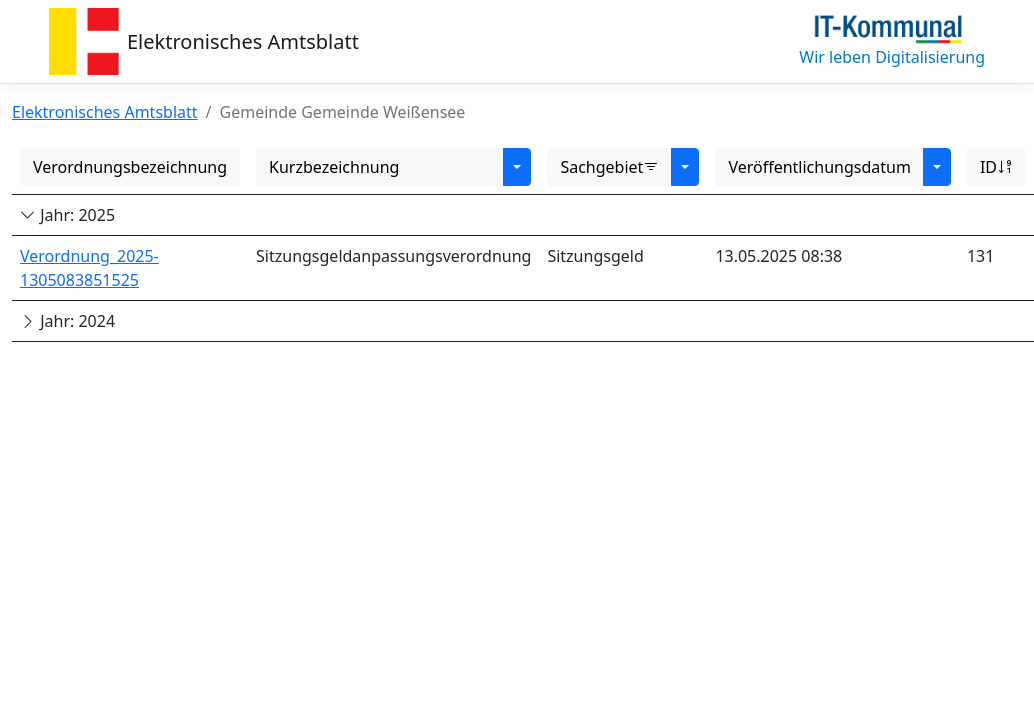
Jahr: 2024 (67, 321)
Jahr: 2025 (67, 215)
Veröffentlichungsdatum (819, 167)
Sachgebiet (609, 167)
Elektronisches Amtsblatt (243, 41)
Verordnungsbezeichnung (130, 167)
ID (996, 167)
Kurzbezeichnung (334, 167)
